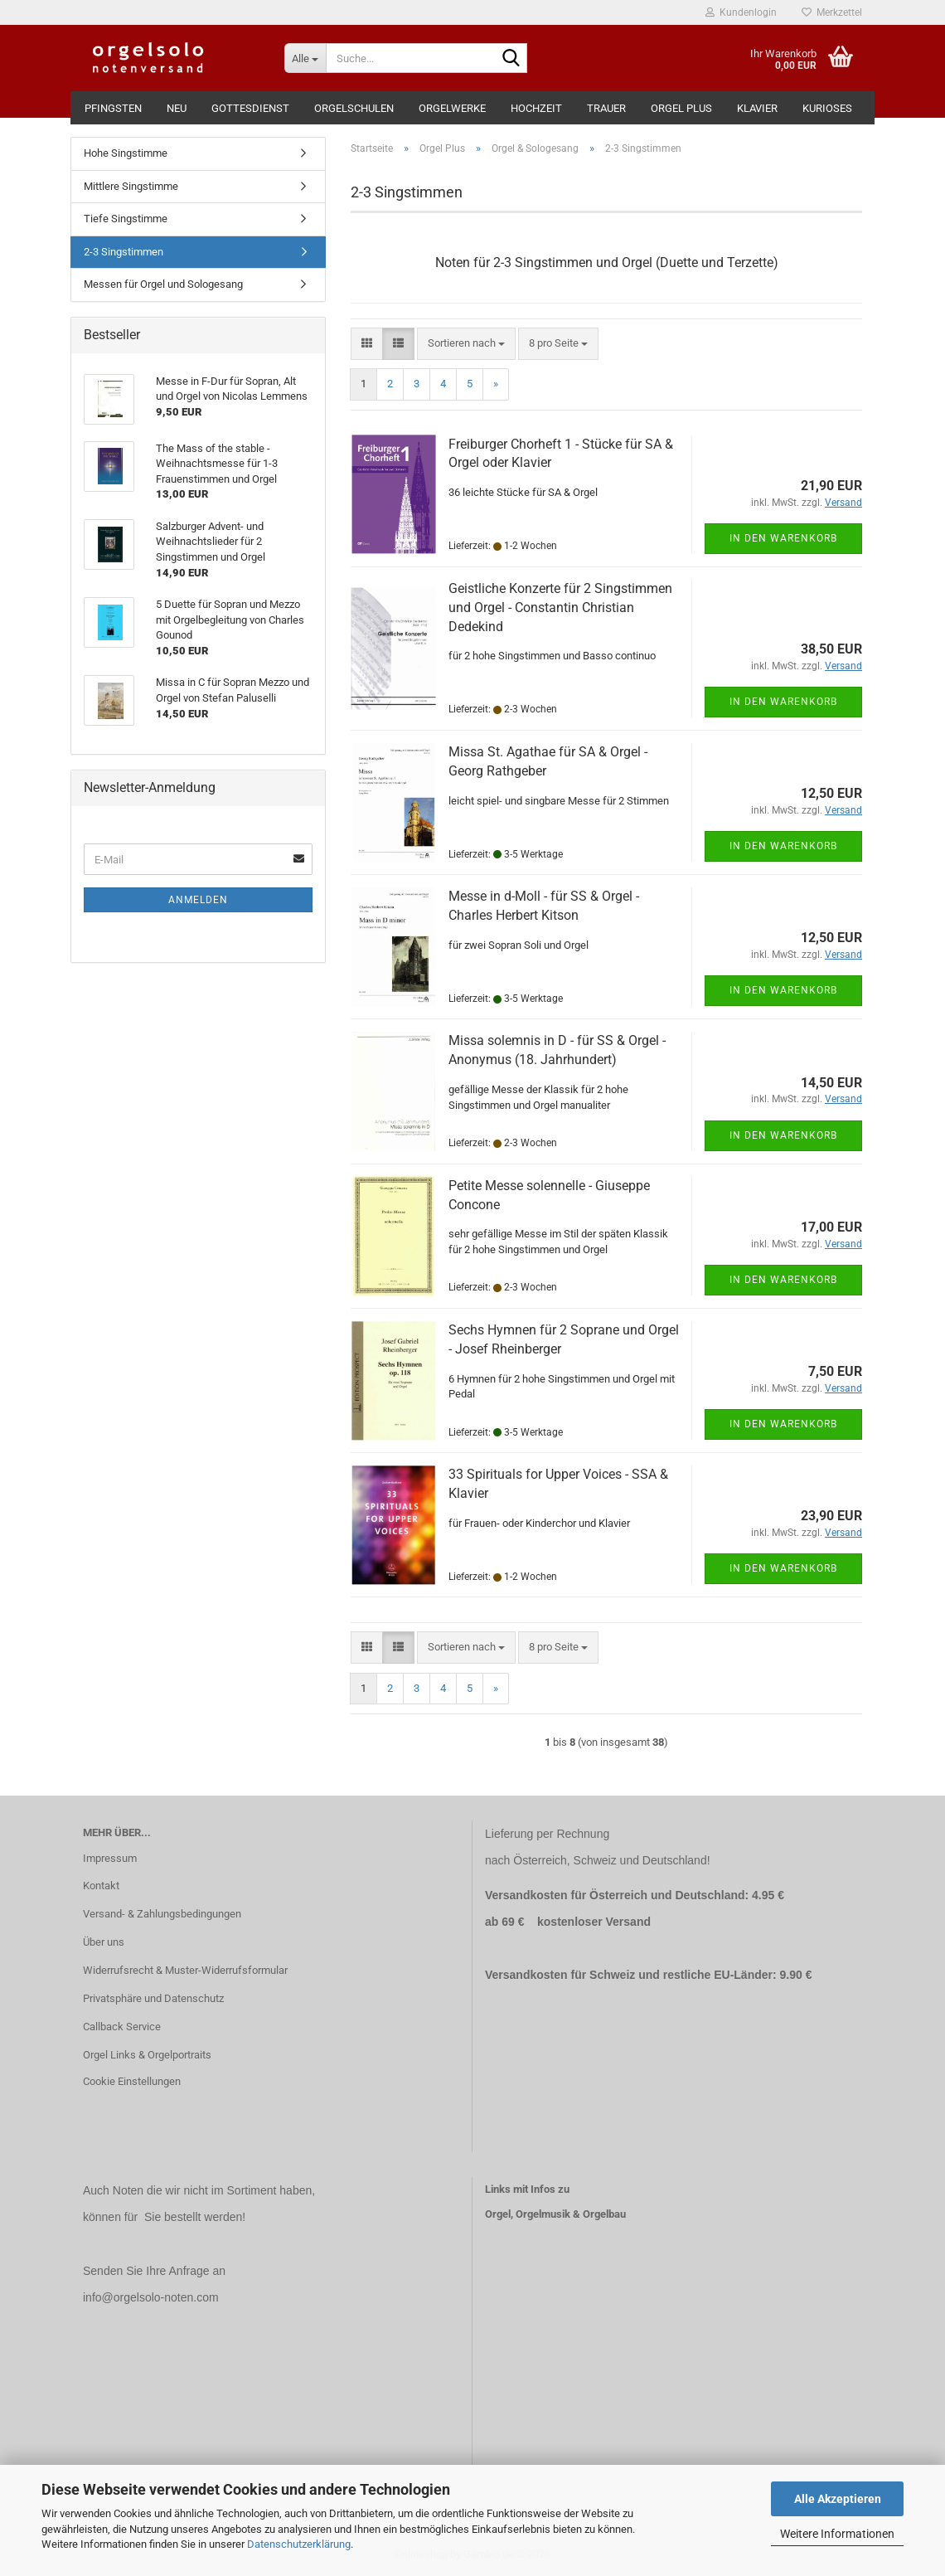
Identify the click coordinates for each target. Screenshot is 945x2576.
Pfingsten (113, 108)
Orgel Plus (681, 108)
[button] (367, 344)
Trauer (606, 108)
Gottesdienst (250, 108)
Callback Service (122, 2026)
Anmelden (198, 900)
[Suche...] (305, 58)
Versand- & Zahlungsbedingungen (162, 1914)
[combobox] (466, 344)
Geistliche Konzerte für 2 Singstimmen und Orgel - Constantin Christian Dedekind (560, 607)
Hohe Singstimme (125, 153)
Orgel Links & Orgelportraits (147, 2055)
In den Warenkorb (783, 538)
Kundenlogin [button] (741, 12)
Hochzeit (536, 108)
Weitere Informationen (837, 2533)
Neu (177, 108)
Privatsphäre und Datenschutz (153, 1998)
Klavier (757, 108)
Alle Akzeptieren (837, 2499)
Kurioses (827, 108)
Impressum (110, 1858)
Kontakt (101, 1885)
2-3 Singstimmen (123, 251)
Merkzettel (832, 12)
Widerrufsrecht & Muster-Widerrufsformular (185, 1970)
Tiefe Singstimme (125, 218)
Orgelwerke (452, 108)
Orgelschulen (354, 108)
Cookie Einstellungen (132, 2081)
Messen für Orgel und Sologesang (163, 284)
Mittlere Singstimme (131, 186)
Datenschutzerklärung (299, 2544)
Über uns (103, 1942)
